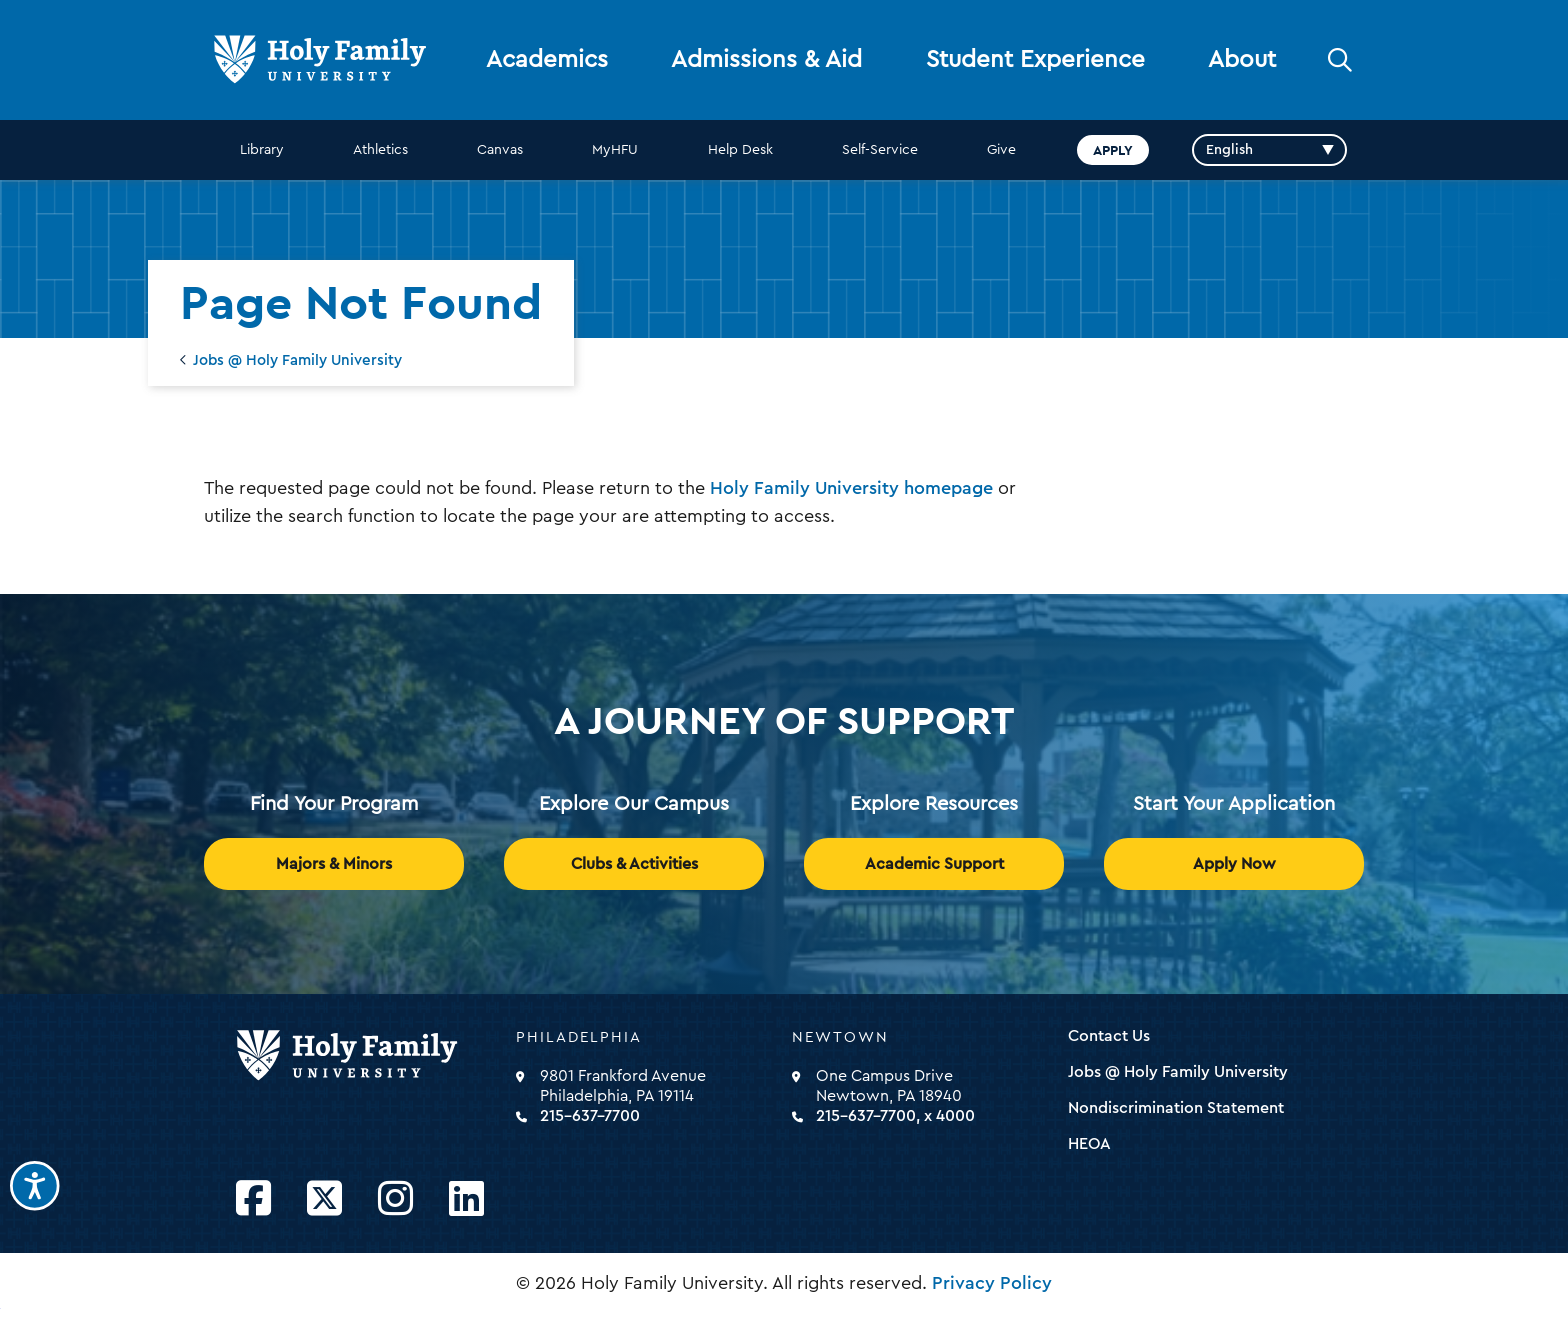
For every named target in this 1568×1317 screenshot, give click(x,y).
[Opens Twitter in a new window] (324, 1199)
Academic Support (934, 864)
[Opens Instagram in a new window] (395, 1199)
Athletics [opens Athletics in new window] (380, 150)
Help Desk (740, 150)
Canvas (500, 150)
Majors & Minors (334, 864)
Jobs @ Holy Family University (297, 360)
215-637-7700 (590, 1116)
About (1242, 60)
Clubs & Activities (634, 864)
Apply (1113, 150)
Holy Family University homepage (851, 488)
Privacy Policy (992, 1283)
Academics (547, 60)
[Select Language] (1269, 150)
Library (262, 150)
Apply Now (1234, 864)
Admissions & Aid (766, 60)
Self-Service (880, 150)
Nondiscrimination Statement (1176, 1108)
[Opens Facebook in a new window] (253, 1199)
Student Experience (1035, 60)
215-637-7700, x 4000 (895, 1116)
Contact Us (1109, 1036)
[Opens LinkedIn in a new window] (466, 1199)
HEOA (1089, 1144)
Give (1001, 150)
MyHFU (615, 150)
